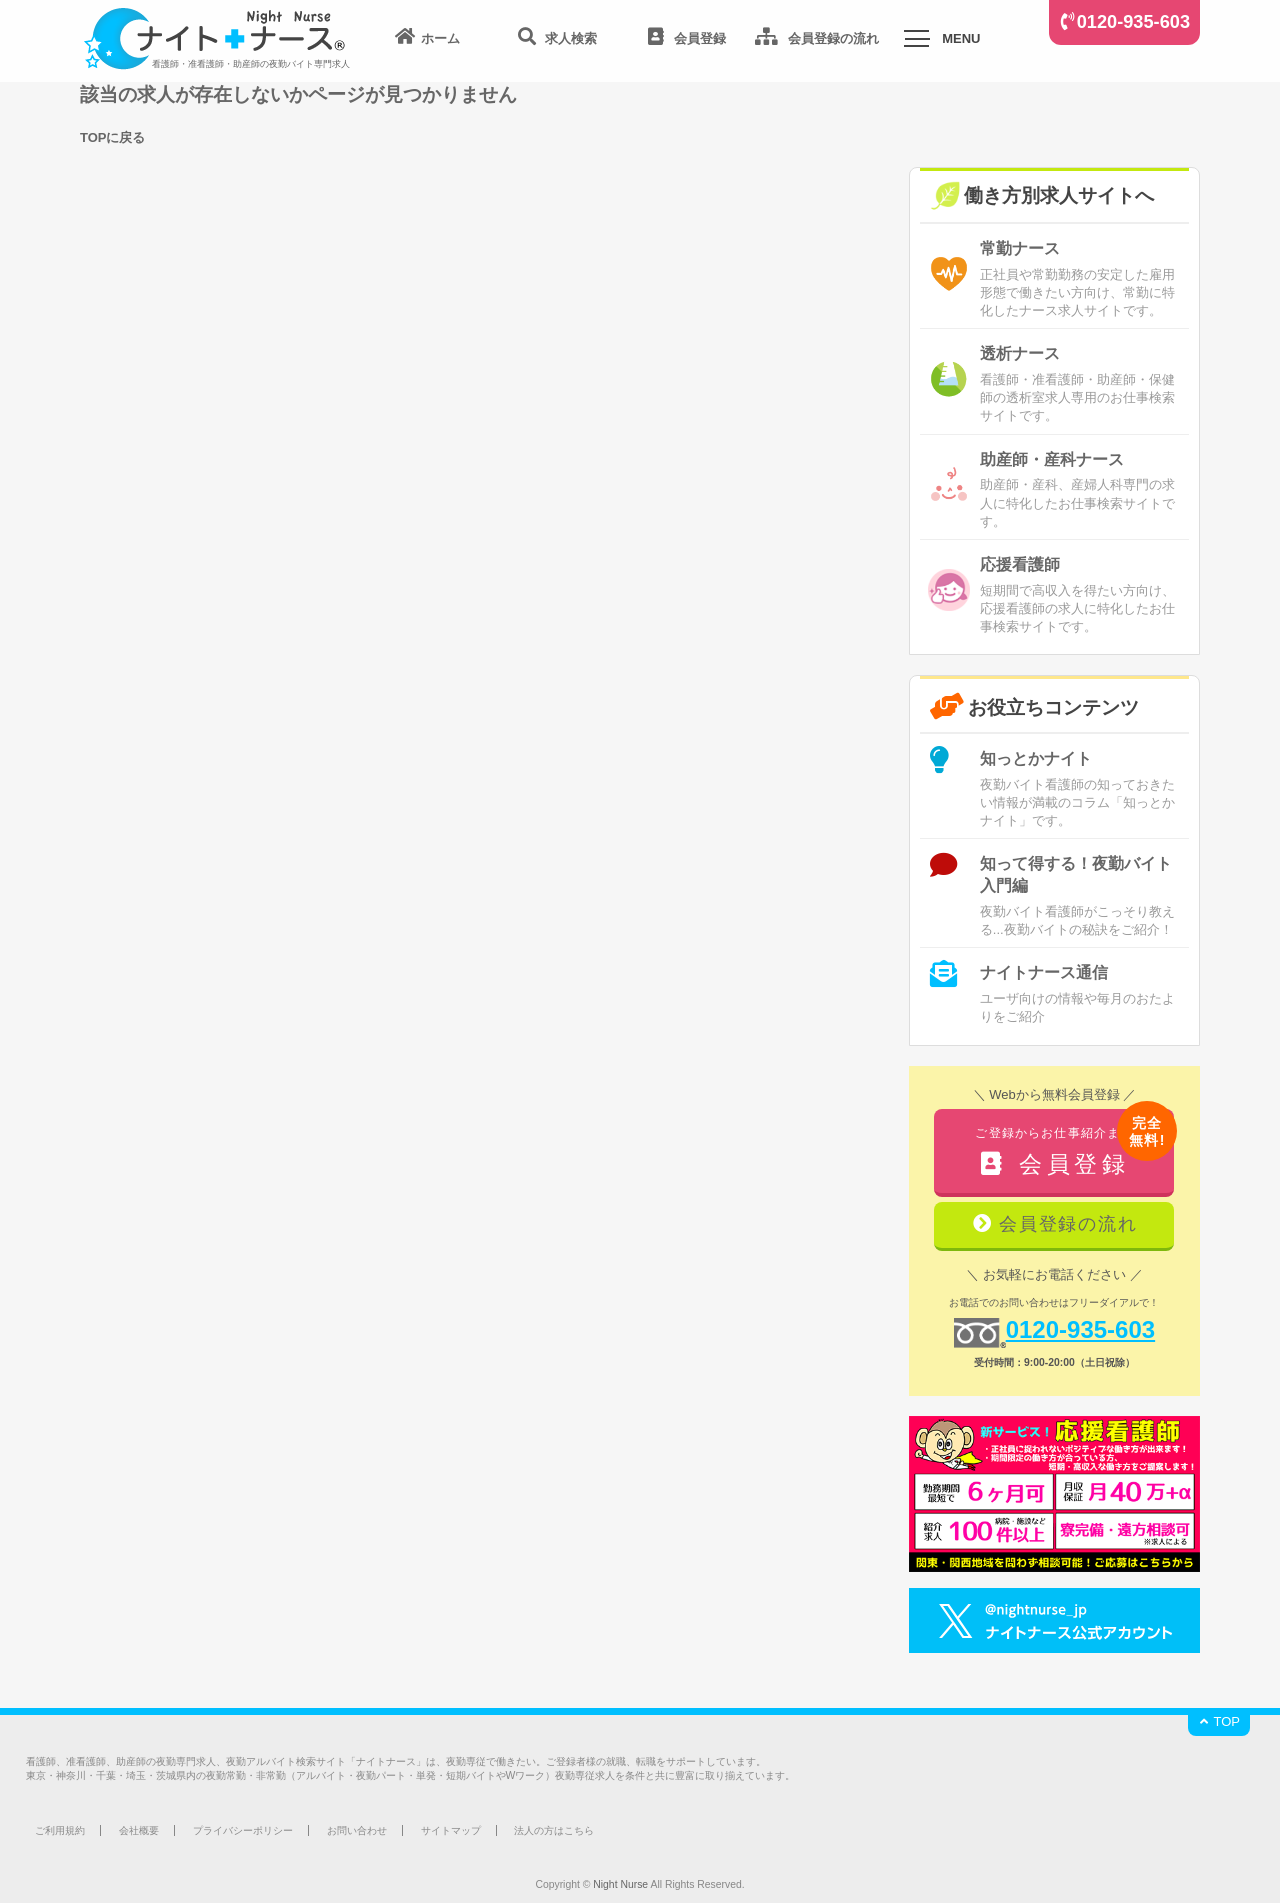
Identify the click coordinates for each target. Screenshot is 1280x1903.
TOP (1219, 1721)
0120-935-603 (1133, 22)
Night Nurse (620, 1884)
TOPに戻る (113, 137)
